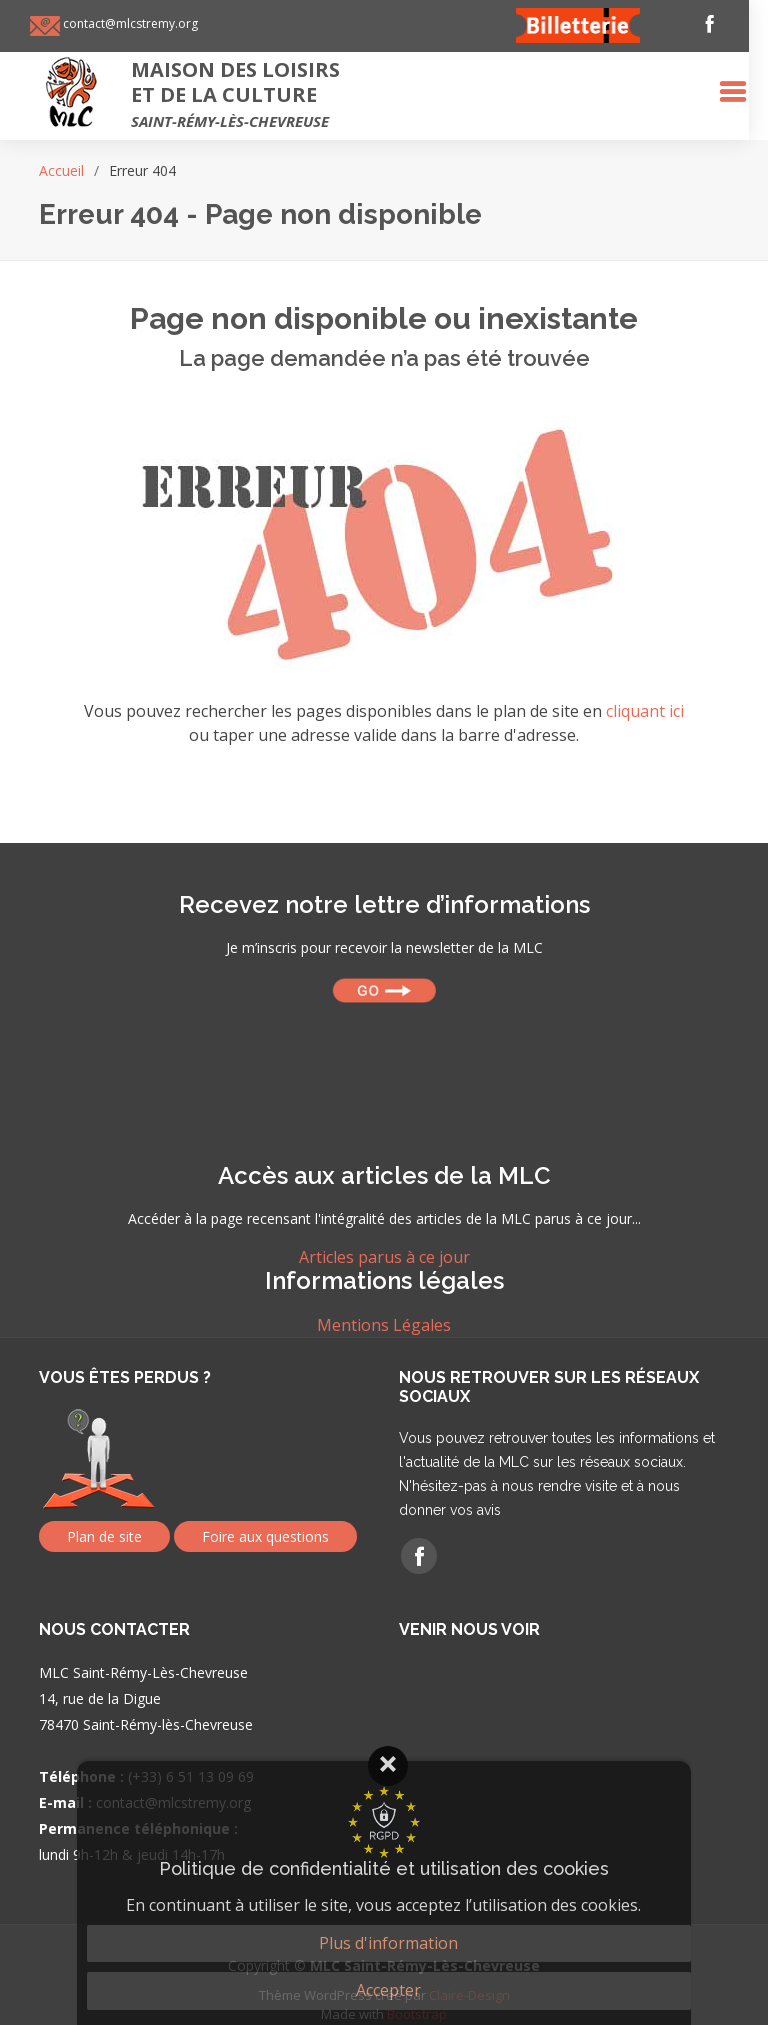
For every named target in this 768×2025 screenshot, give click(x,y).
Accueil (61, 170)
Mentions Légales (384, 1325)
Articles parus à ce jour (384, 1257)
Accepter (388, 1990)
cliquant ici (645, 711)
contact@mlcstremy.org (138, 23)
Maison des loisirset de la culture (244, 93)
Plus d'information (388, 1943)
